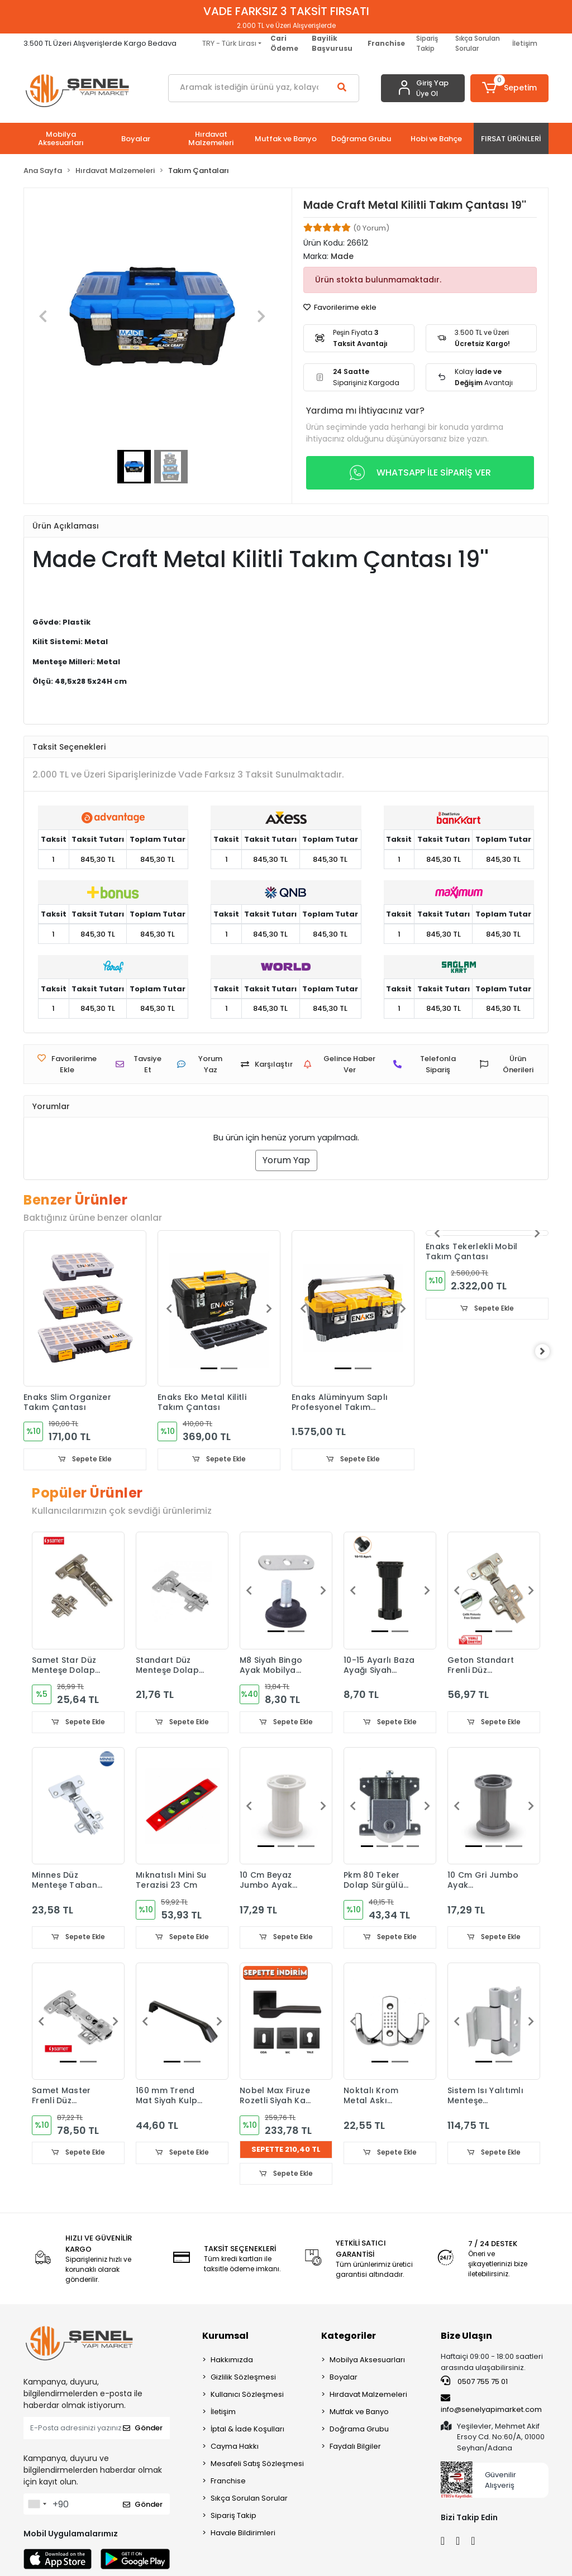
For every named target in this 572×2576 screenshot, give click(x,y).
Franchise (228, 2482)
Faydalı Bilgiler (355, 2448)
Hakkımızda (232, 2361)
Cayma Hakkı (235, 2448)
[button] (509, 88)
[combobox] (37, 2506)
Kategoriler (348, 2337)
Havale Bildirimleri (243, 2534)
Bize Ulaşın (466, 2337)
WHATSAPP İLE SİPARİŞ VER (420, 473)
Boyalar (344, 2378)
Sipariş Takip (427, 43)
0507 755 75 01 (474, 2382)
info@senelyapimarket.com (491, 2405)
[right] (548, 1352)
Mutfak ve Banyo (359, 2413)
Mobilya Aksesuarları (367, 2361)
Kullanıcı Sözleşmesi (247, 2396)
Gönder (143, 2429)
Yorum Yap (286, 1160)
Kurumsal (225, 2337)
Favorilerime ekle (339, 307)
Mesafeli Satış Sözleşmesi (257, 2465)
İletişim (524, 43)
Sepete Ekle (85, 1459)
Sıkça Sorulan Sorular (477, 43)
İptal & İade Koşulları (247, 2430)
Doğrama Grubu (359, 2430)
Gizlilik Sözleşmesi (243, 2378)
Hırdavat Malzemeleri (368, 2396)
